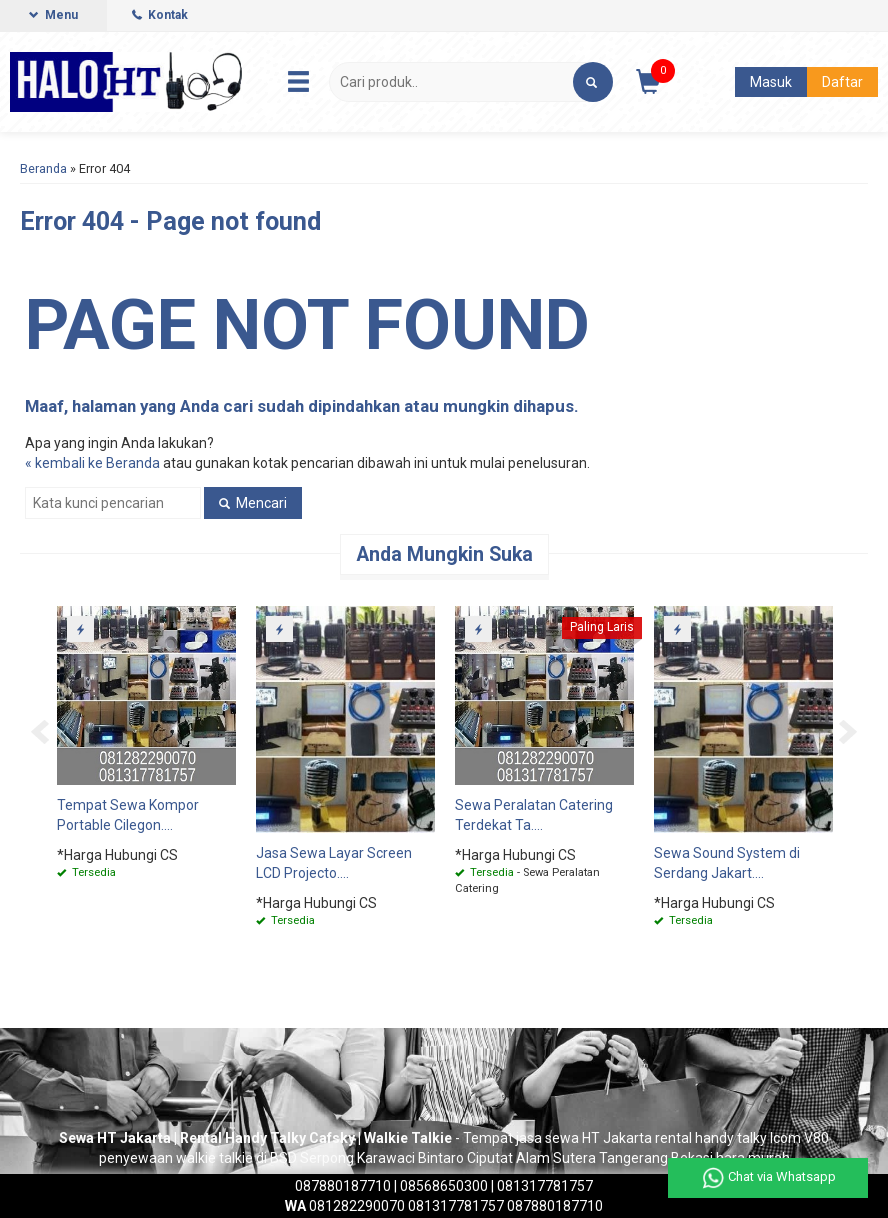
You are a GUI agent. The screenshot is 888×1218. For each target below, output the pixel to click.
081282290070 (345, 1206)
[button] (593, 82)
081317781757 (456, 1206)
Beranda (43, 168)
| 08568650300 (441, 1186)
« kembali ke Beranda (92, 463)
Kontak (160, 15)
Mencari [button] (253, 503)
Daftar (842, 82)
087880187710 (343, 1186)
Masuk (771, 82)
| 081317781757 (540, 1186)
